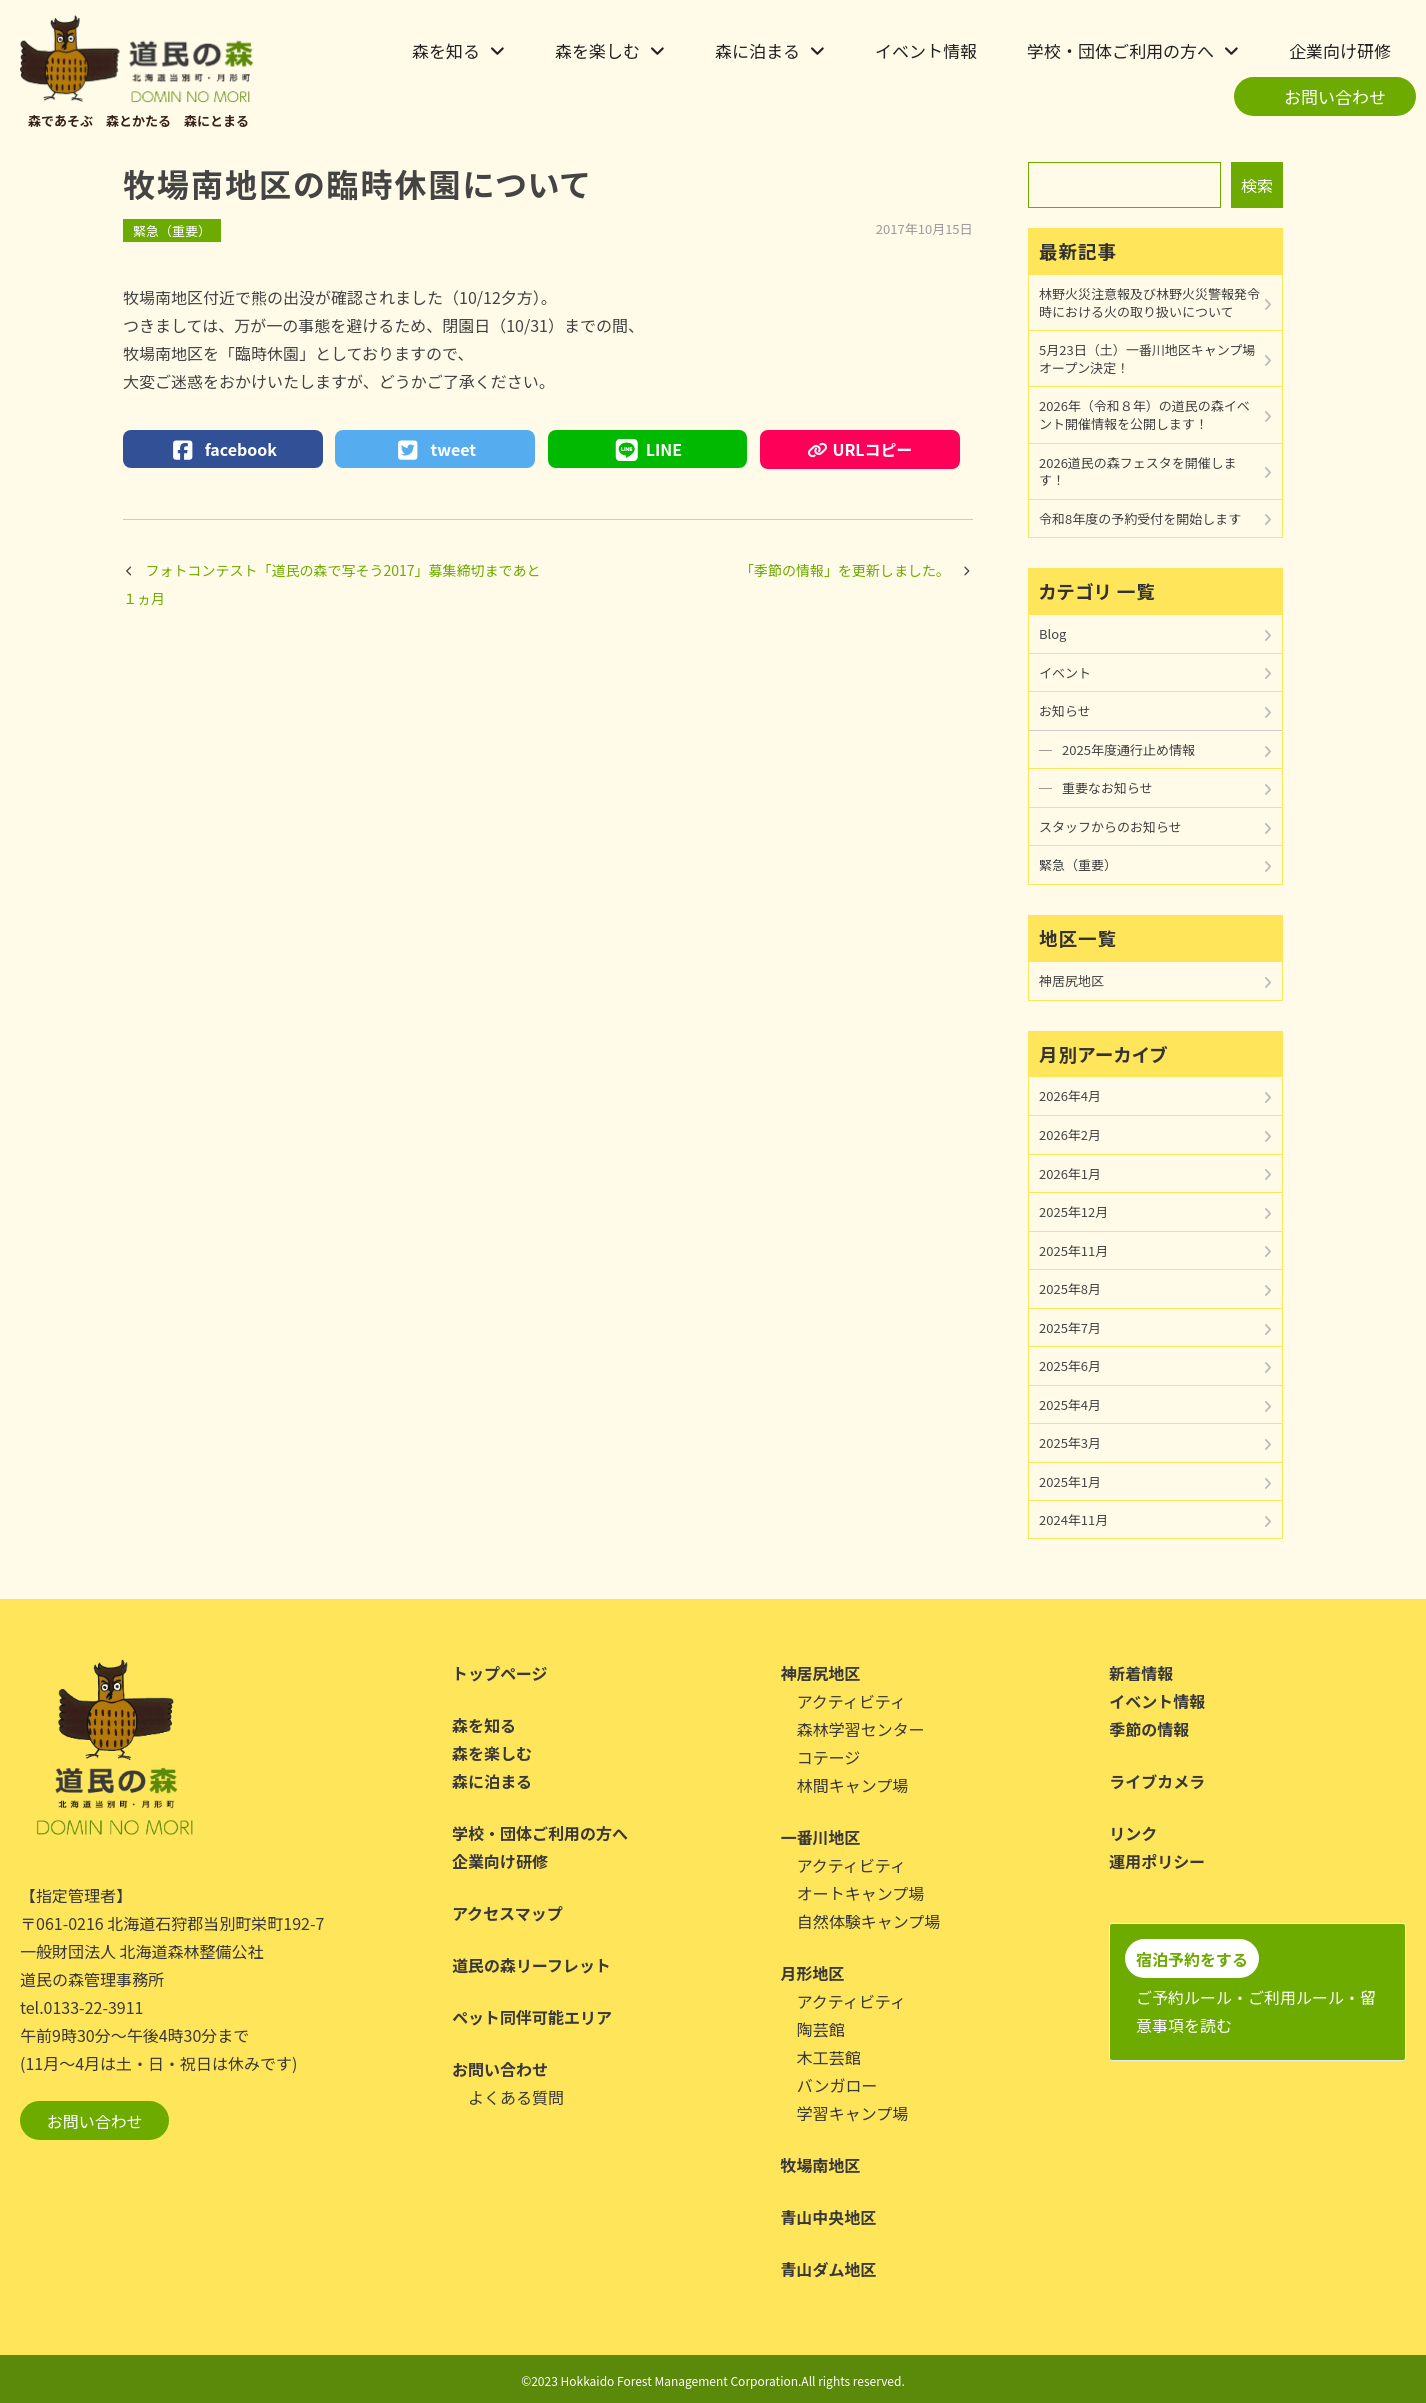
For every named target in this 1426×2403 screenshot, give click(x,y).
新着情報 (1141, 1673)
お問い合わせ (1335, 96)
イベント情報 (926, 50)
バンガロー (837, 2085)
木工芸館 (829, 2057)
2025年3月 (1070, 1442)
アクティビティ (851, 1701)
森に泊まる (757, 50)
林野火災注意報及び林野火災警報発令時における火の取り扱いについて (1149, 302)
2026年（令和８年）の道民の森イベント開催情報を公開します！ (1144, 414)
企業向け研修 (1340, 50)
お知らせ (1065, 710)
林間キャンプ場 (853, 1785)
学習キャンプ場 (853, 2113)
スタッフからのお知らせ (1110, 826)
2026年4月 (1070, 1095)
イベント (1065, 672)
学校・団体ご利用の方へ (1120, 50)
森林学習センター (861, 1729)
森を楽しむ (597, 50)
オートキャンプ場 (861, 1893)
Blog (1052, 633)
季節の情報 (1149, 1729)
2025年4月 (1070, 1404)
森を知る (446, 50)
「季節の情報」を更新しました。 (845, 570)
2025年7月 (1070, 1327)
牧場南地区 (821, 2165)
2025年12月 (1073, 1211)
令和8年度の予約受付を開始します (1140, 518)
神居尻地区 (1071, 980)
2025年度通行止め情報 (1128, 749)
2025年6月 (1070, 1365)
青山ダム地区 (829, 2269)
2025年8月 (1070, 1288)
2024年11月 (1073, 1519)
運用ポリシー (1157, 1861)
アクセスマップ (507, 1913)
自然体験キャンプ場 (869, 1921)
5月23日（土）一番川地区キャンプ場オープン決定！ (1147, 358)
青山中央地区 (829, 2217)
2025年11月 (1073, 1250)
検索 (1257, 185)
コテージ (829, 1757)
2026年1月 (1070, 1173)
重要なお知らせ (1107, 787)
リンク (1133, 1833)
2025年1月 (1070, 1481)
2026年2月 (1070, 1134)
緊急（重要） (172, 230)
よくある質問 (516, 2097)
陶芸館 (821, 2029)
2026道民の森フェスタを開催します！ (1138, 471)
